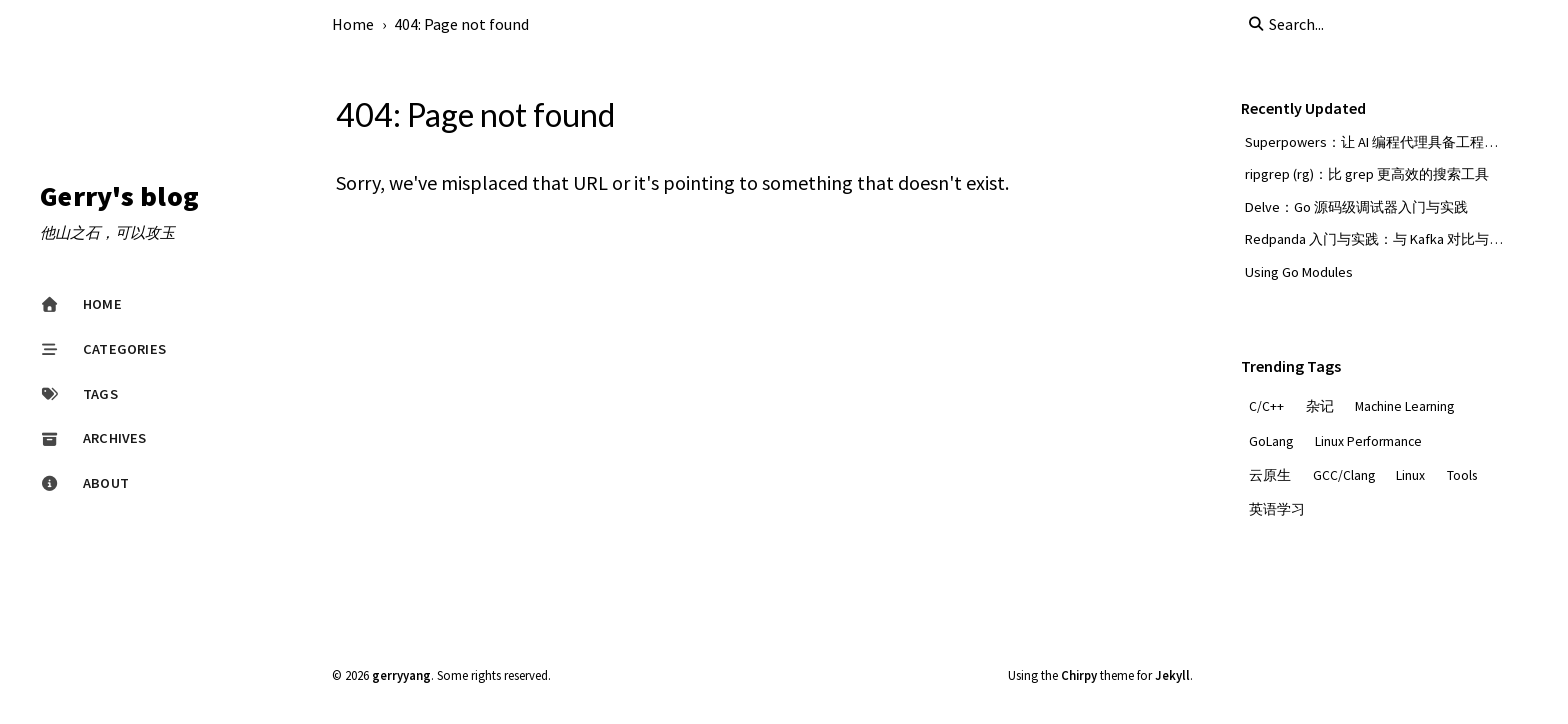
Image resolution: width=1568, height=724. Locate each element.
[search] (1348, 24)
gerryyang (401, 675)
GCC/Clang (1344, 475)
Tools (1462, 475)
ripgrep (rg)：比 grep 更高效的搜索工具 (1367, 174)
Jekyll (1172, 675)
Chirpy (1079, 675)
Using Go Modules (1299, 272)
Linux (1410, 475)
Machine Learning (1404, 406)
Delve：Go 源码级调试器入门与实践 (1356, 207)
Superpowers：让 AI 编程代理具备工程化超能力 (1392, 142)
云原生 (1270, 475)
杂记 (1320, 406)
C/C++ (1266, 406)
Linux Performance (1368, 441)
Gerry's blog (119, 197)
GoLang (1271, 441)
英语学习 (1277, 509)
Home (353, 24)
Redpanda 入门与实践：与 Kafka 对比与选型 (1381, 239)
